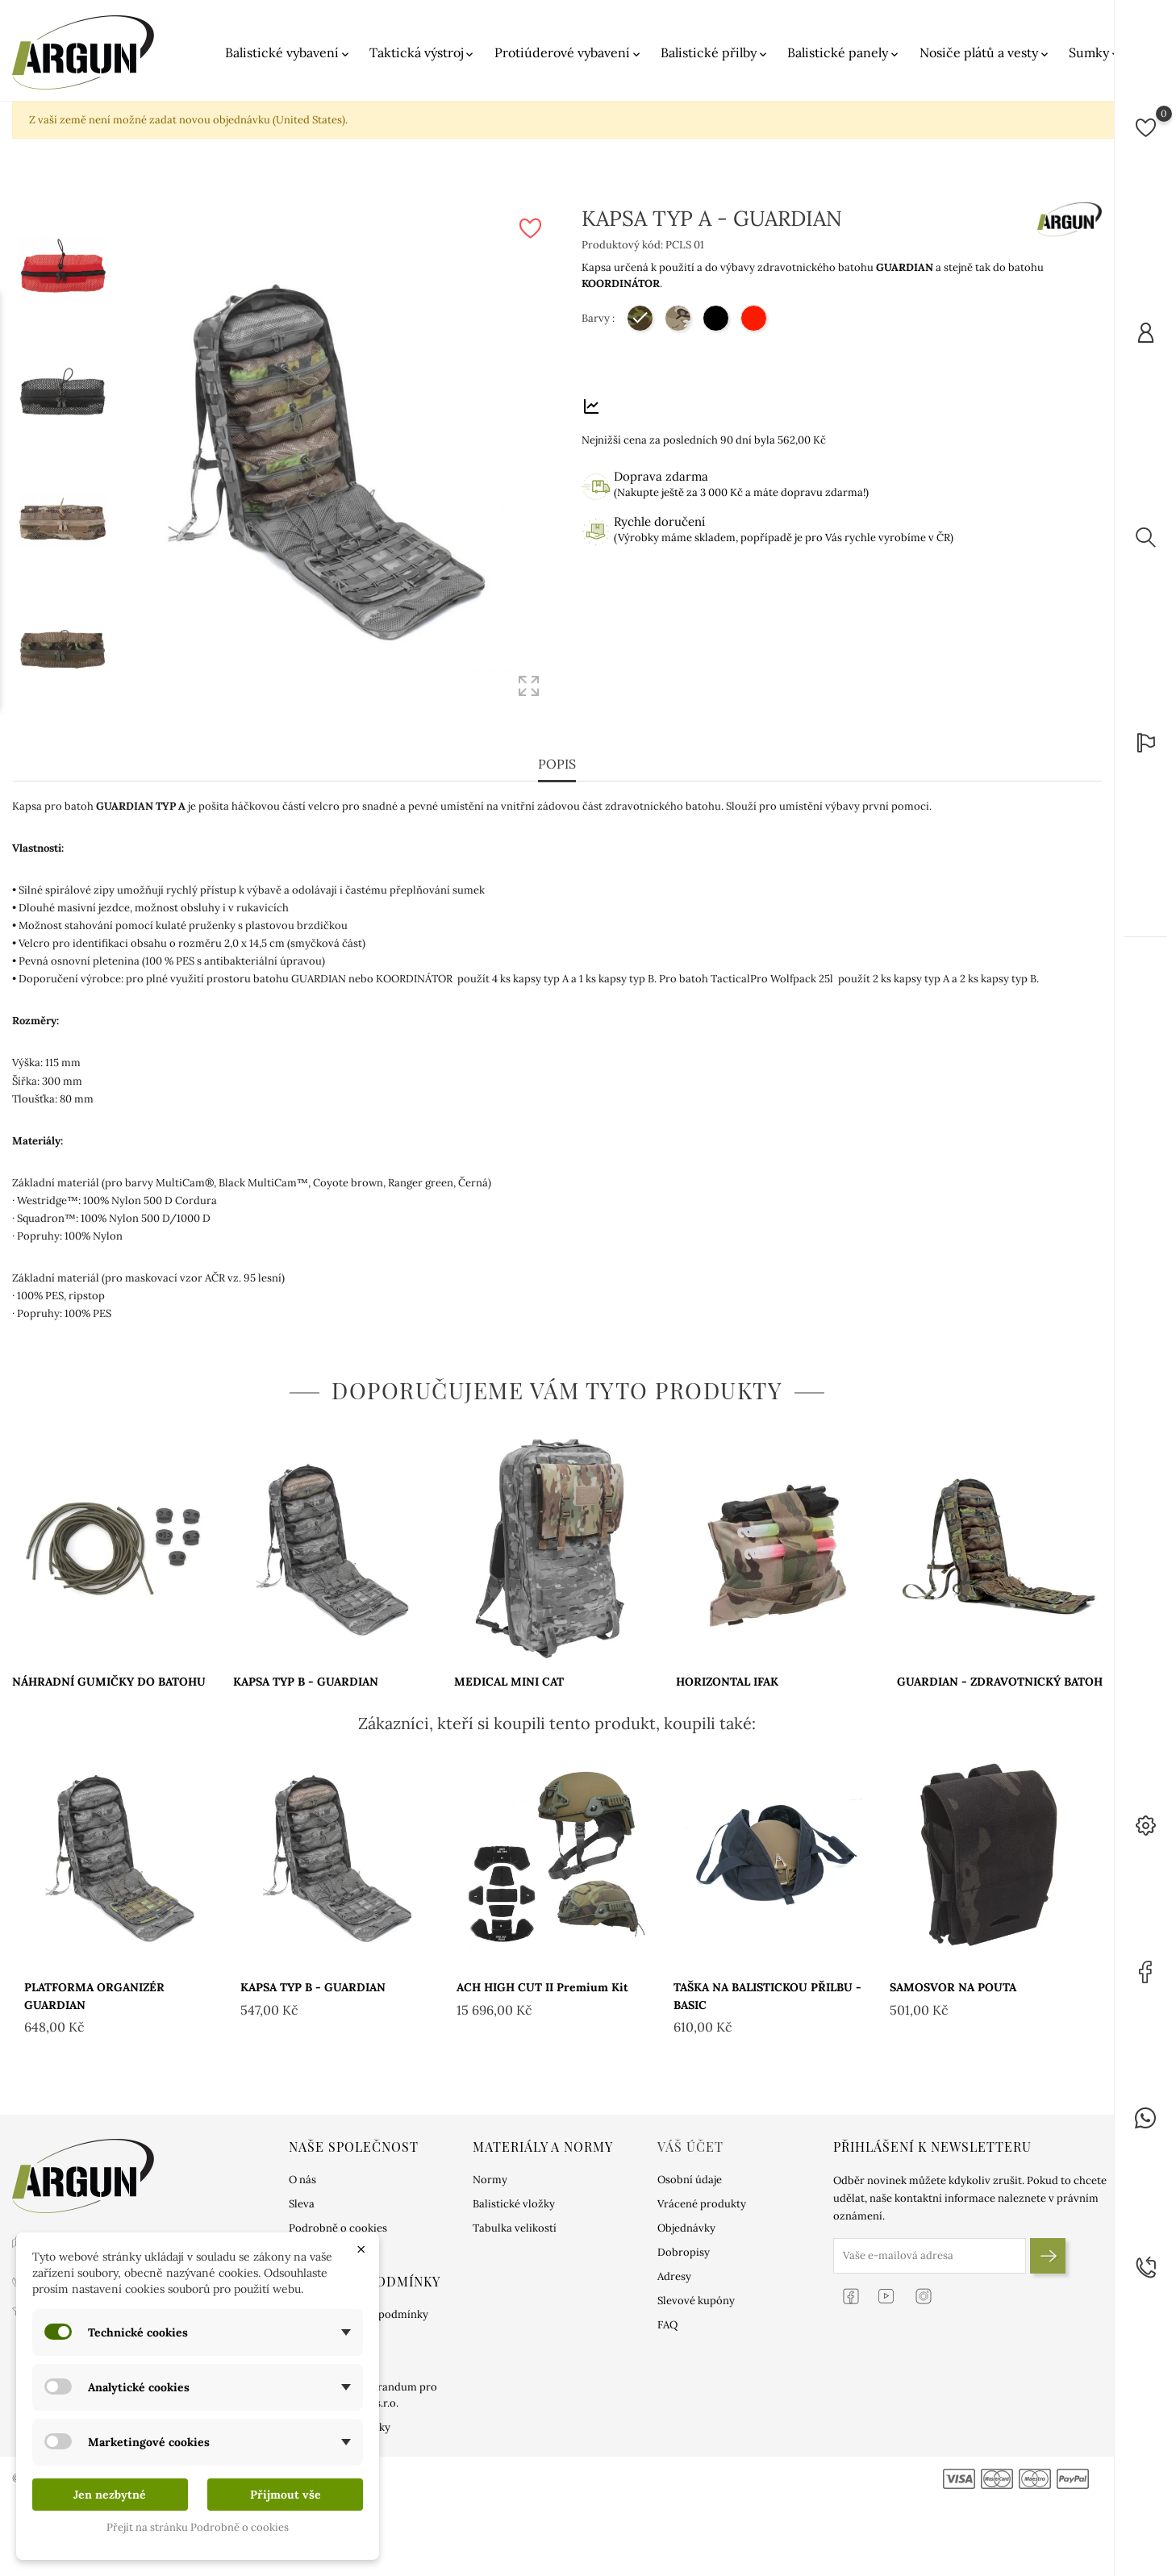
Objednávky (686, 2228)
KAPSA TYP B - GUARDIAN (305, 1681)
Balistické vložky (514, 2204)
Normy (490, 2179)
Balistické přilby (715, 52)
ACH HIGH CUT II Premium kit (542, 1987)
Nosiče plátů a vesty (985, 52)
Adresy (674, 2276)
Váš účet (690, 2146)
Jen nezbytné (109, 2494)
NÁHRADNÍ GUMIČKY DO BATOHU (109, 1681)
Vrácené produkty (701, 2204)
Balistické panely (844, 52)
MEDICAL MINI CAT (509, 1681)
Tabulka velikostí (515, 2228)
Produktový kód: (622, 245)
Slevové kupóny (696, 2300)
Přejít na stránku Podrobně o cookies (197, 2527)
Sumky (1095, 52)
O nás (302, 2179)
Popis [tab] (557, 764)
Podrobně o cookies (338, 2228)
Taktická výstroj (422, 52)
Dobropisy (683, 2252)
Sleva (302, 2204)
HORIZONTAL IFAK (727, 1681)
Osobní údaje (689, 2179)
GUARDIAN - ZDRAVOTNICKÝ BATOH (1000, 1681)
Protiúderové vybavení (568, 52)
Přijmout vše (285, 2494)
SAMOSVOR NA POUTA (953, 1987)
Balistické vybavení (288, 52)
